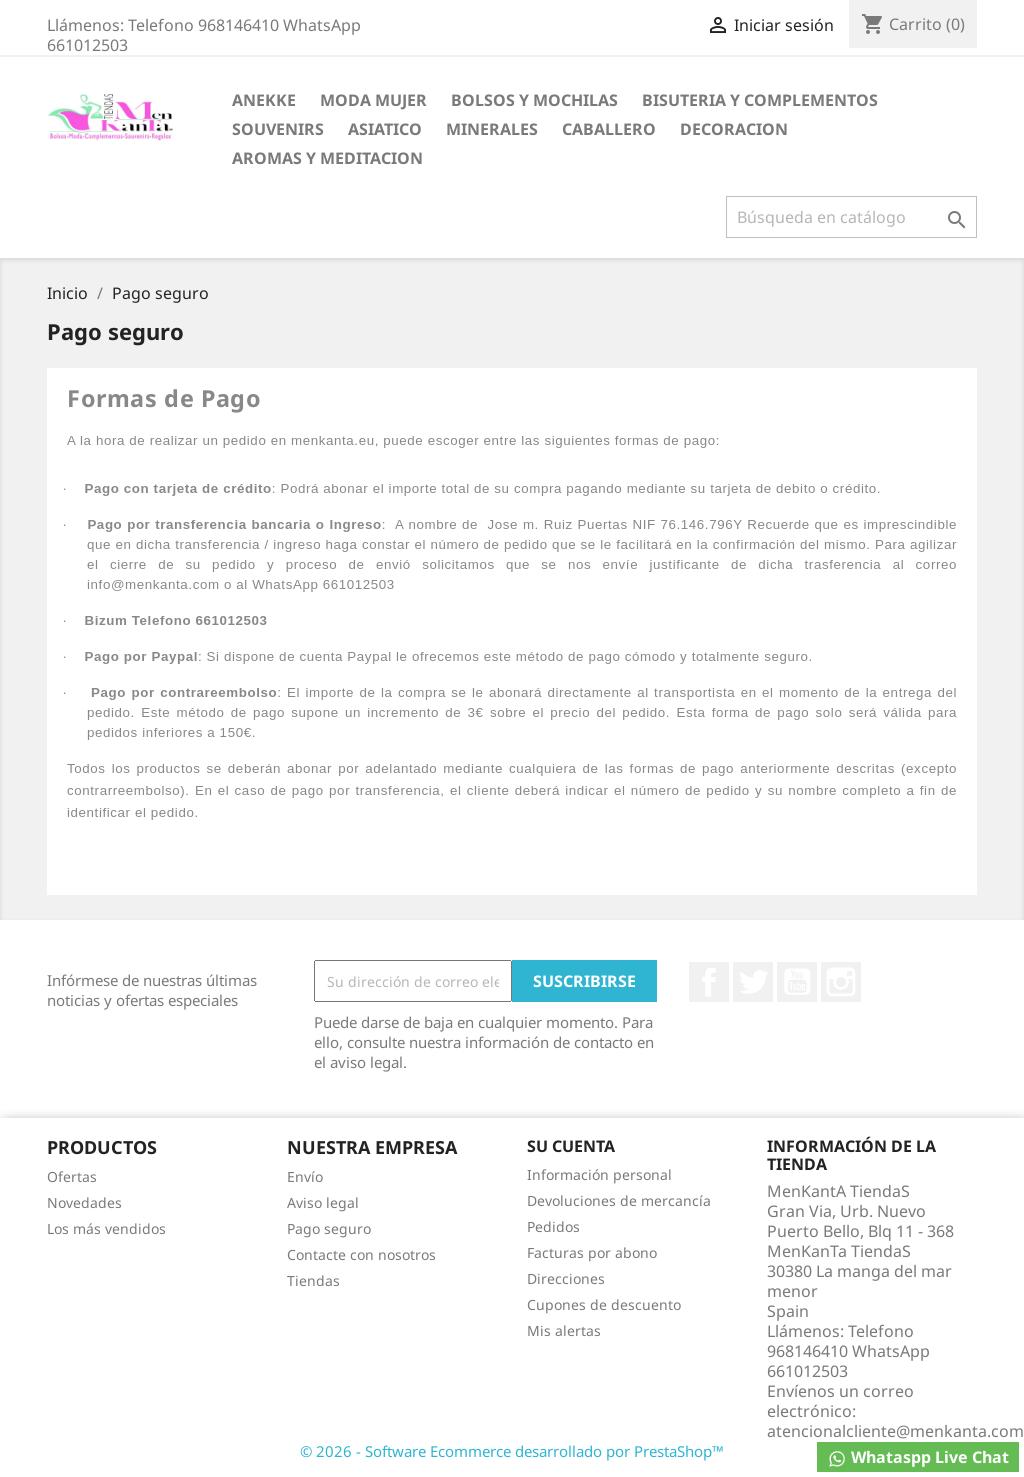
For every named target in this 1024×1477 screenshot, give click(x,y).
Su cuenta (571, 1146)
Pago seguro (329, 1228)
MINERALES (492, 129)
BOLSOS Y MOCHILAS (534, 100)
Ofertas (72, 1176)
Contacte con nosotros (361, 1254)
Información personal (599, 1174)
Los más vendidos (106, 1228)
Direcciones (566, 1278)
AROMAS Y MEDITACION (327, 158)
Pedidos (553, 1226)
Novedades (84, 1202)
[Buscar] (851, 217)
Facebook (709, 982)
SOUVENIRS (278, 129)
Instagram (841, 982)
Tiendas (313, 1280)
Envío (305, 1176)
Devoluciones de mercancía (619, 1200)
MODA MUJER (373, 100)
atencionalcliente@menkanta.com (895, 1431)
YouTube (797, 982)
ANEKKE (264, 100)
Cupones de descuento (604, 1304)
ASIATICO (385, 129)
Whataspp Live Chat (918, 1457)
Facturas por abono (592, 1252)
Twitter (753, 982)
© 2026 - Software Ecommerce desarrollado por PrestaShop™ (512, 1451)
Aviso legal (323, 1202)
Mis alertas (564, 1330)
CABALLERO (609, 129)
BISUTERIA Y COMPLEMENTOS (760, 100)
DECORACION (734, 129)
